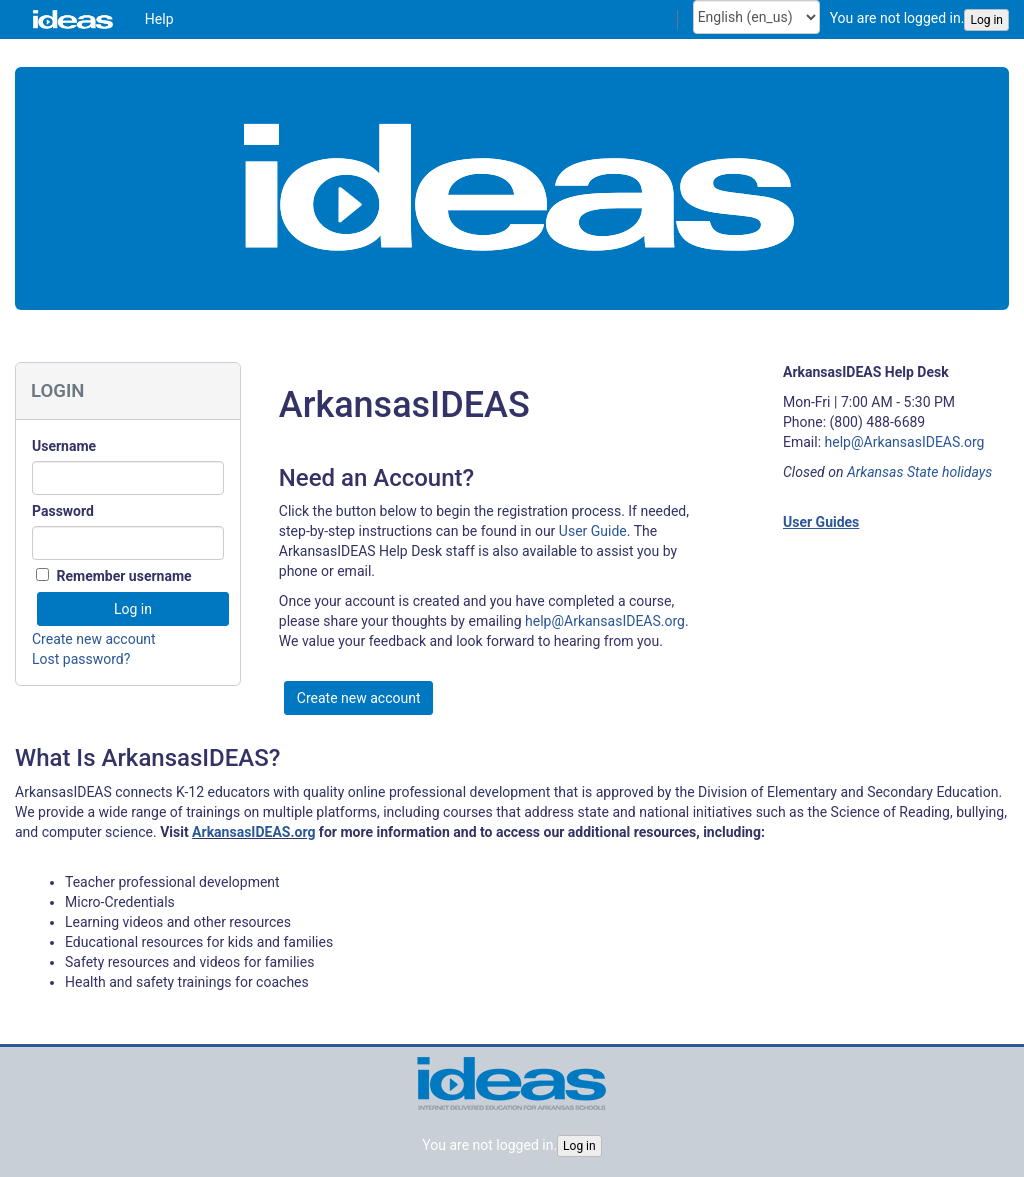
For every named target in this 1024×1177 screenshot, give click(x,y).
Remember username (123, 576)
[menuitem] (159, 19)
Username (64, 446)
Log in (986, 20)
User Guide (593, 531)
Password (63, 511)
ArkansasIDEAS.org (253, 832)
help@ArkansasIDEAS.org (605, 621)
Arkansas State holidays (919, 472)
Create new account (94, 639)
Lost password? (81, 659)
